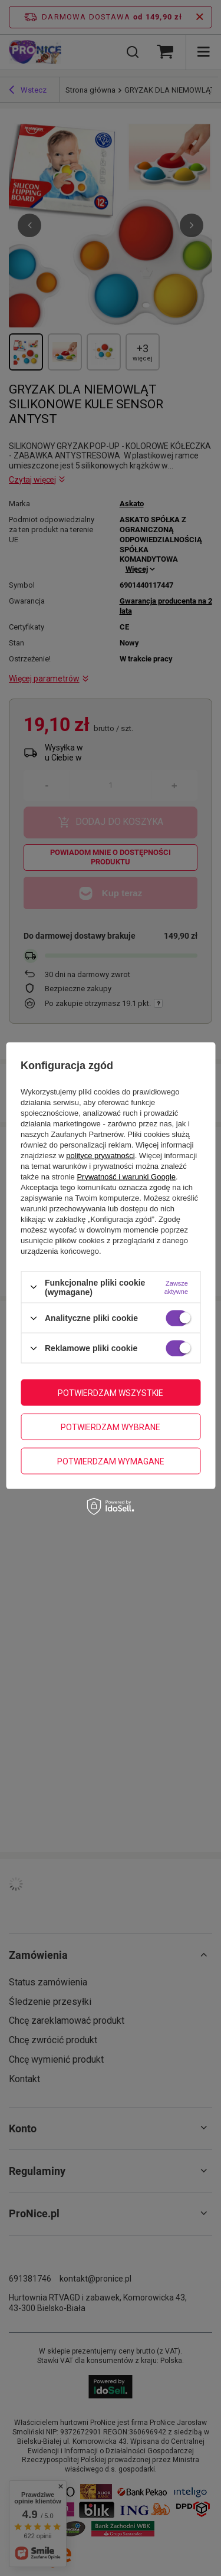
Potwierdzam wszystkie (110, 1392)
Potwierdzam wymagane (110, 1461)
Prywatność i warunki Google (126, 1176)
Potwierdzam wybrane (110, 1426)
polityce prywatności (100, 1155)
